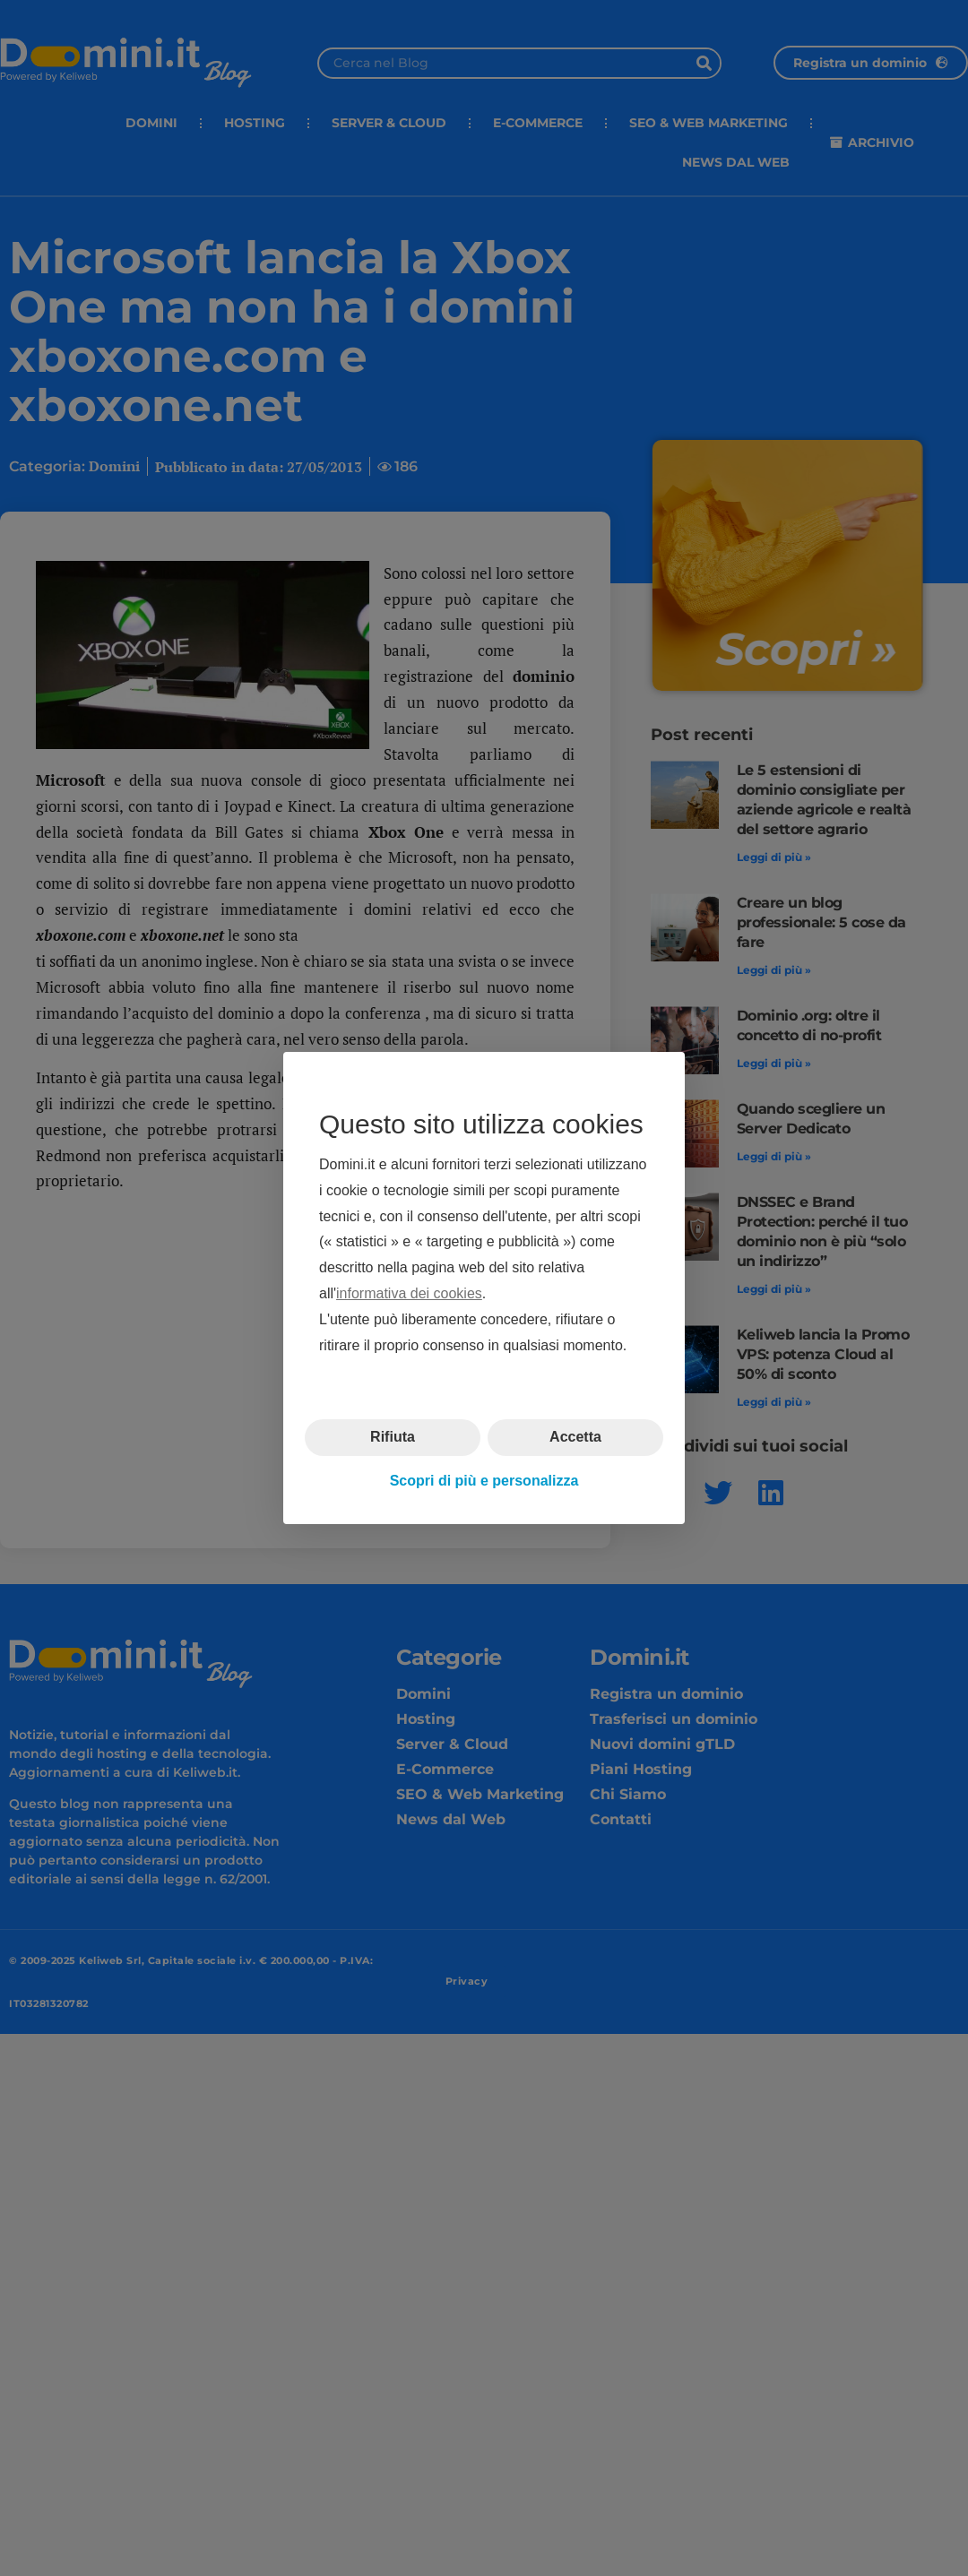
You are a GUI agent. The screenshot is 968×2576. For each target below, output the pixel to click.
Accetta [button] (575, 1436)
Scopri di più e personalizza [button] (484, 1480)
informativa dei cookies (409, 1293)
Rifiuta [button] (392, 1436)
